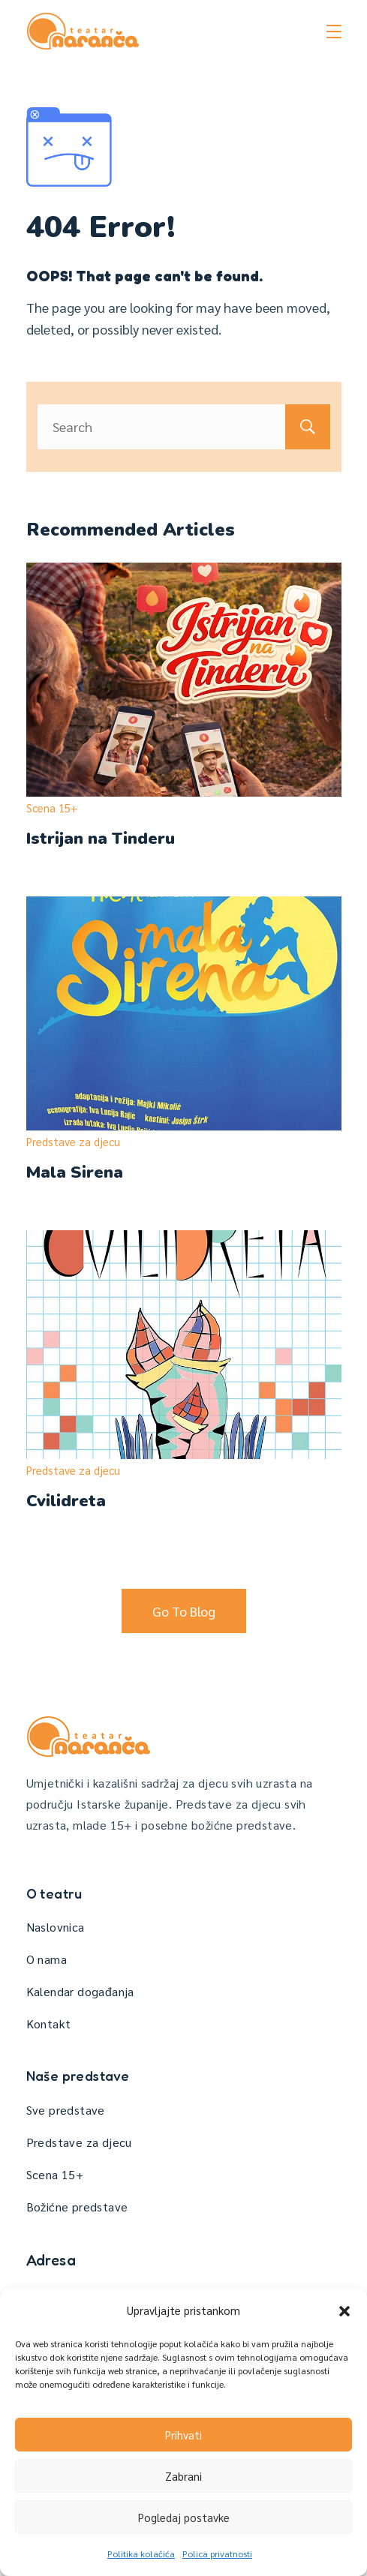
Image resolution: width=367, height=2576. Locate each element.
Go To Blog (183, 1611)
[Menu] (333, 31)
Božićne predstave (77, 2206)
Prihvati (183, 2434)
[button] (344, 2311)
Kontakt (48, 2023)
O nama (46, 1959)
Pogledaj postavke (184, 2517)
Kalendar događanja (80, 1991)
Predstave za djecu (73, 1141)
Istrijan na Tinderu (100, 838)
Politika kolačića (141, 2553)
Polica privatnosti (217, 2553)
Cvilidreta (66, 1501)
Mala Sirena (74, 1172)
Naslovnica (55, 1927)
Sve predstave (65, 2110)
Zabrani (183, 2476)
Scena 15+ (52, 807)
